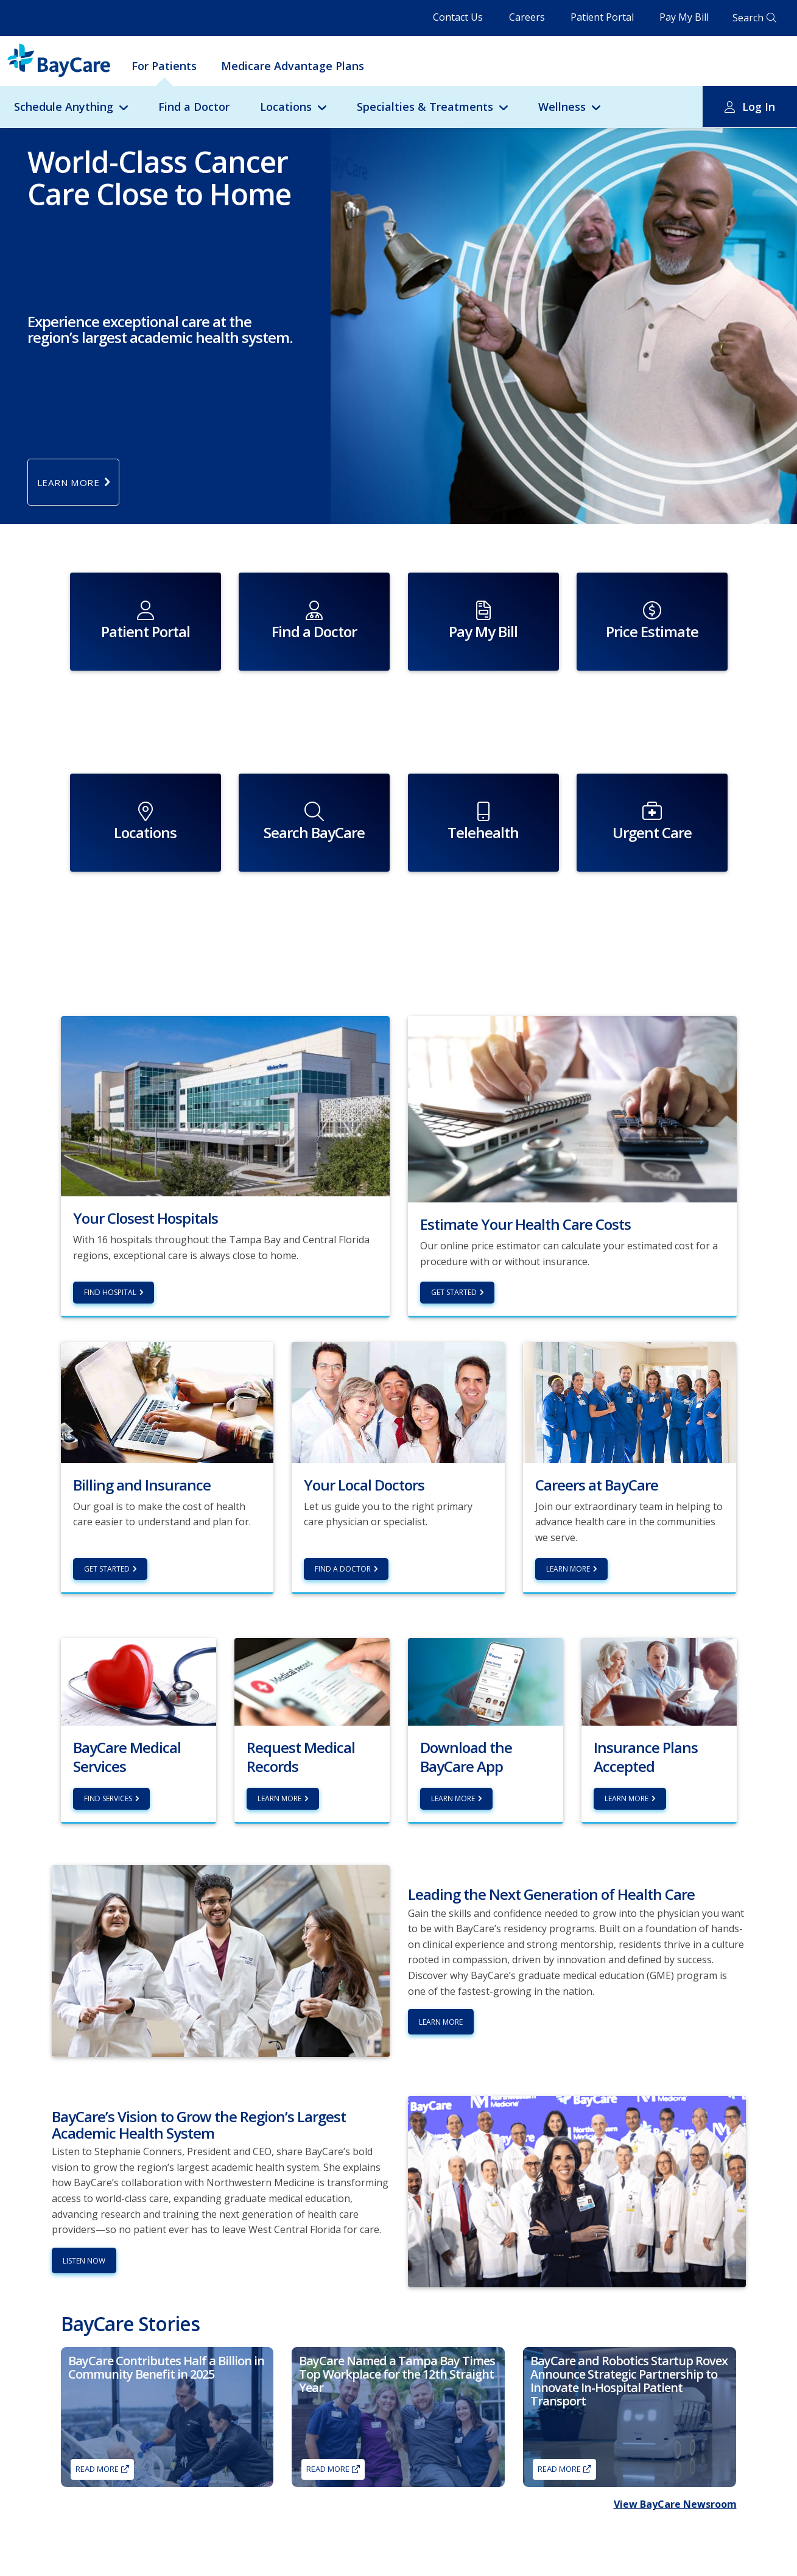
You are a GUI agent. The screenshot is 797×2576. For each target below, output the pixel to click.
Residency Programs (250, 2554)
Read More (97, 2385)
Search (748, 17)
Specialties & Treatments (425, 106)
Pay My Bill (684, 17)
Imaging (74, 2543)
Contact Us (458, 17)
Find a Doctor (194, 106)
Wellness (562, 106)
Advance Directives (402, 2554)
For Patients (164, 65)
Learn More (568, 1486)
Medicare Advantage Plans (292, 65)
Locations (286, 106)
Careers (527, 17)
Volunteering (237, 2543)
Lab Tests (77, 2566)
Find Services (108, 1716)
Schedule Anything (63, 106)
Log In (758, 106)
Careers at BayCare (629, 2556)
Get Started (454, 1209)
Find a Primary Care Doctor (108, 2531)
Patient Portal (602, 17)
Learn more (279, 1716)
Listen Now (84, 2178)
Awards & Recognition (407, 2566)
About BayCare (395, 2531)
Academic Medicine (402, 2543)
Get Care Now (85, 2554)
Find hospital (110, 1209)
